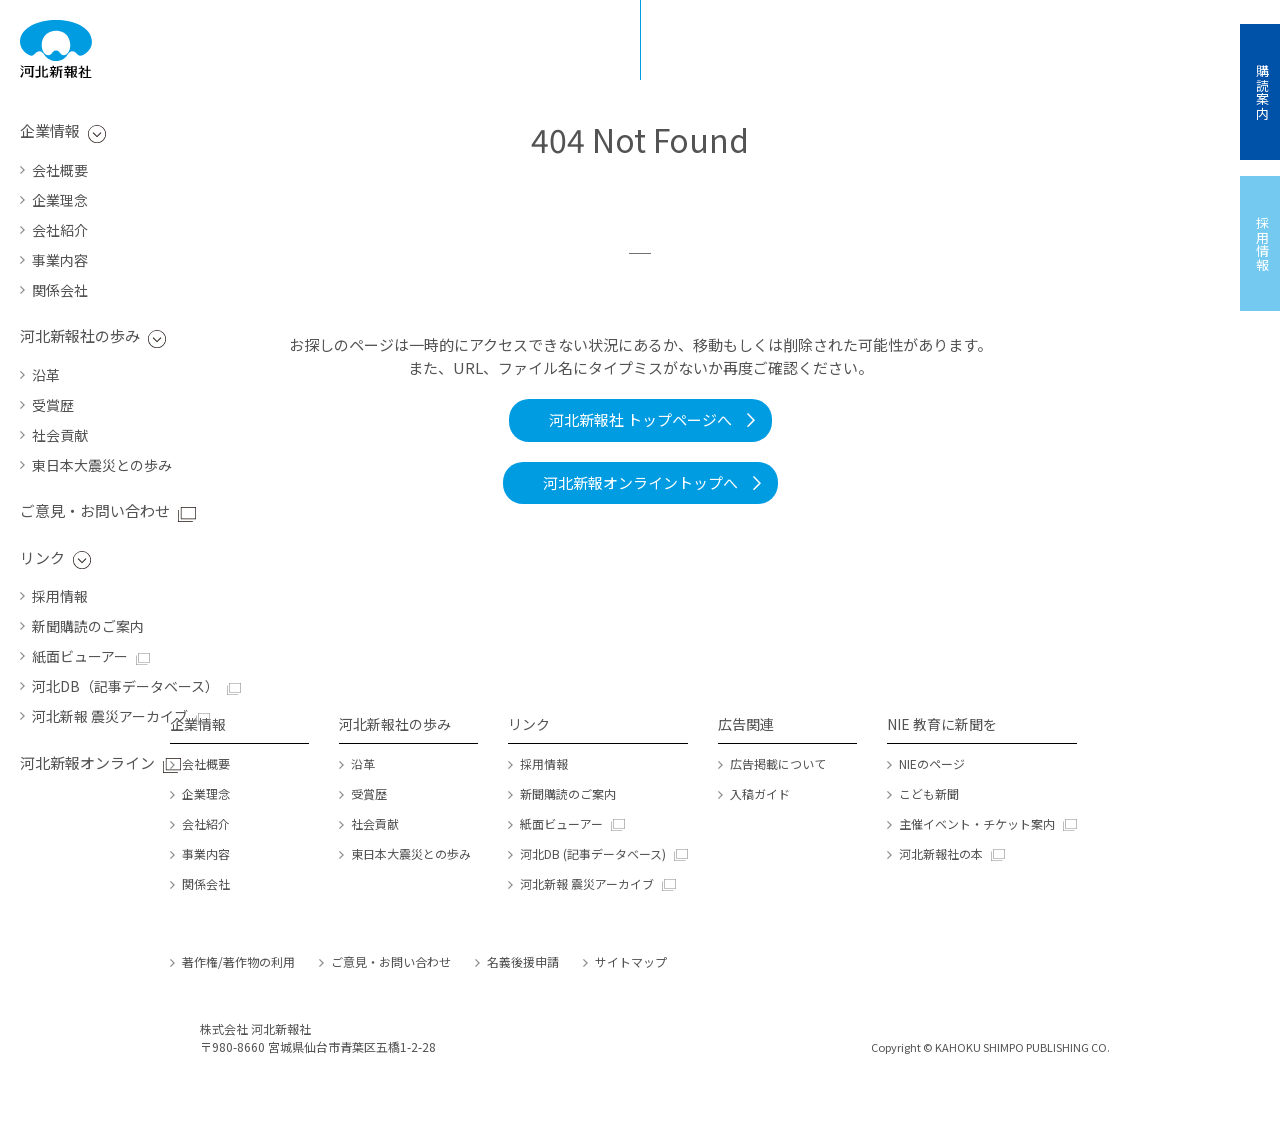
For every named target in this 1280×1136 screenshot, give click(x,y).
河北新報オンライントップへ (640, 482)
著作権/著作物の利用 (238, 961)
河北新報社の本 (941, 853)
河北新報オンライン (87, 762)
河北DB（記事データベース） (125, 686)
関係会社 (60, 290)
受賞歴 (53, 405)
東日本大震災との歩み (102, 465)
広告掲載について (778, 763)
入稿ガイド (760, 793)
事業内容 (60, 260)
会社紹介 (60, 230)
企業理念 (60, 200)
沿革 (46, 375)
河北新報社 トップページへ (640, 419)
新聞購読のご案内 (88, 626)
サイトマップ (631, 961)
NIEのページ (932, 763)
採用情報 (60, 596)
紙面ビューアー (80, 656)
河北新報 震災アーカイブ (110, 716)
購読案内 (1262, 92)
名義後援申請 (523, 961)
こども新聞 (929, 793)
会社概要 (60, 170)
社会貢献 (60, 435)
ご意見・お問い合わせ (95, 510)
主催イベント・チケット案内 (977, 823)
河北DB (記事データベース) (593, 853)
